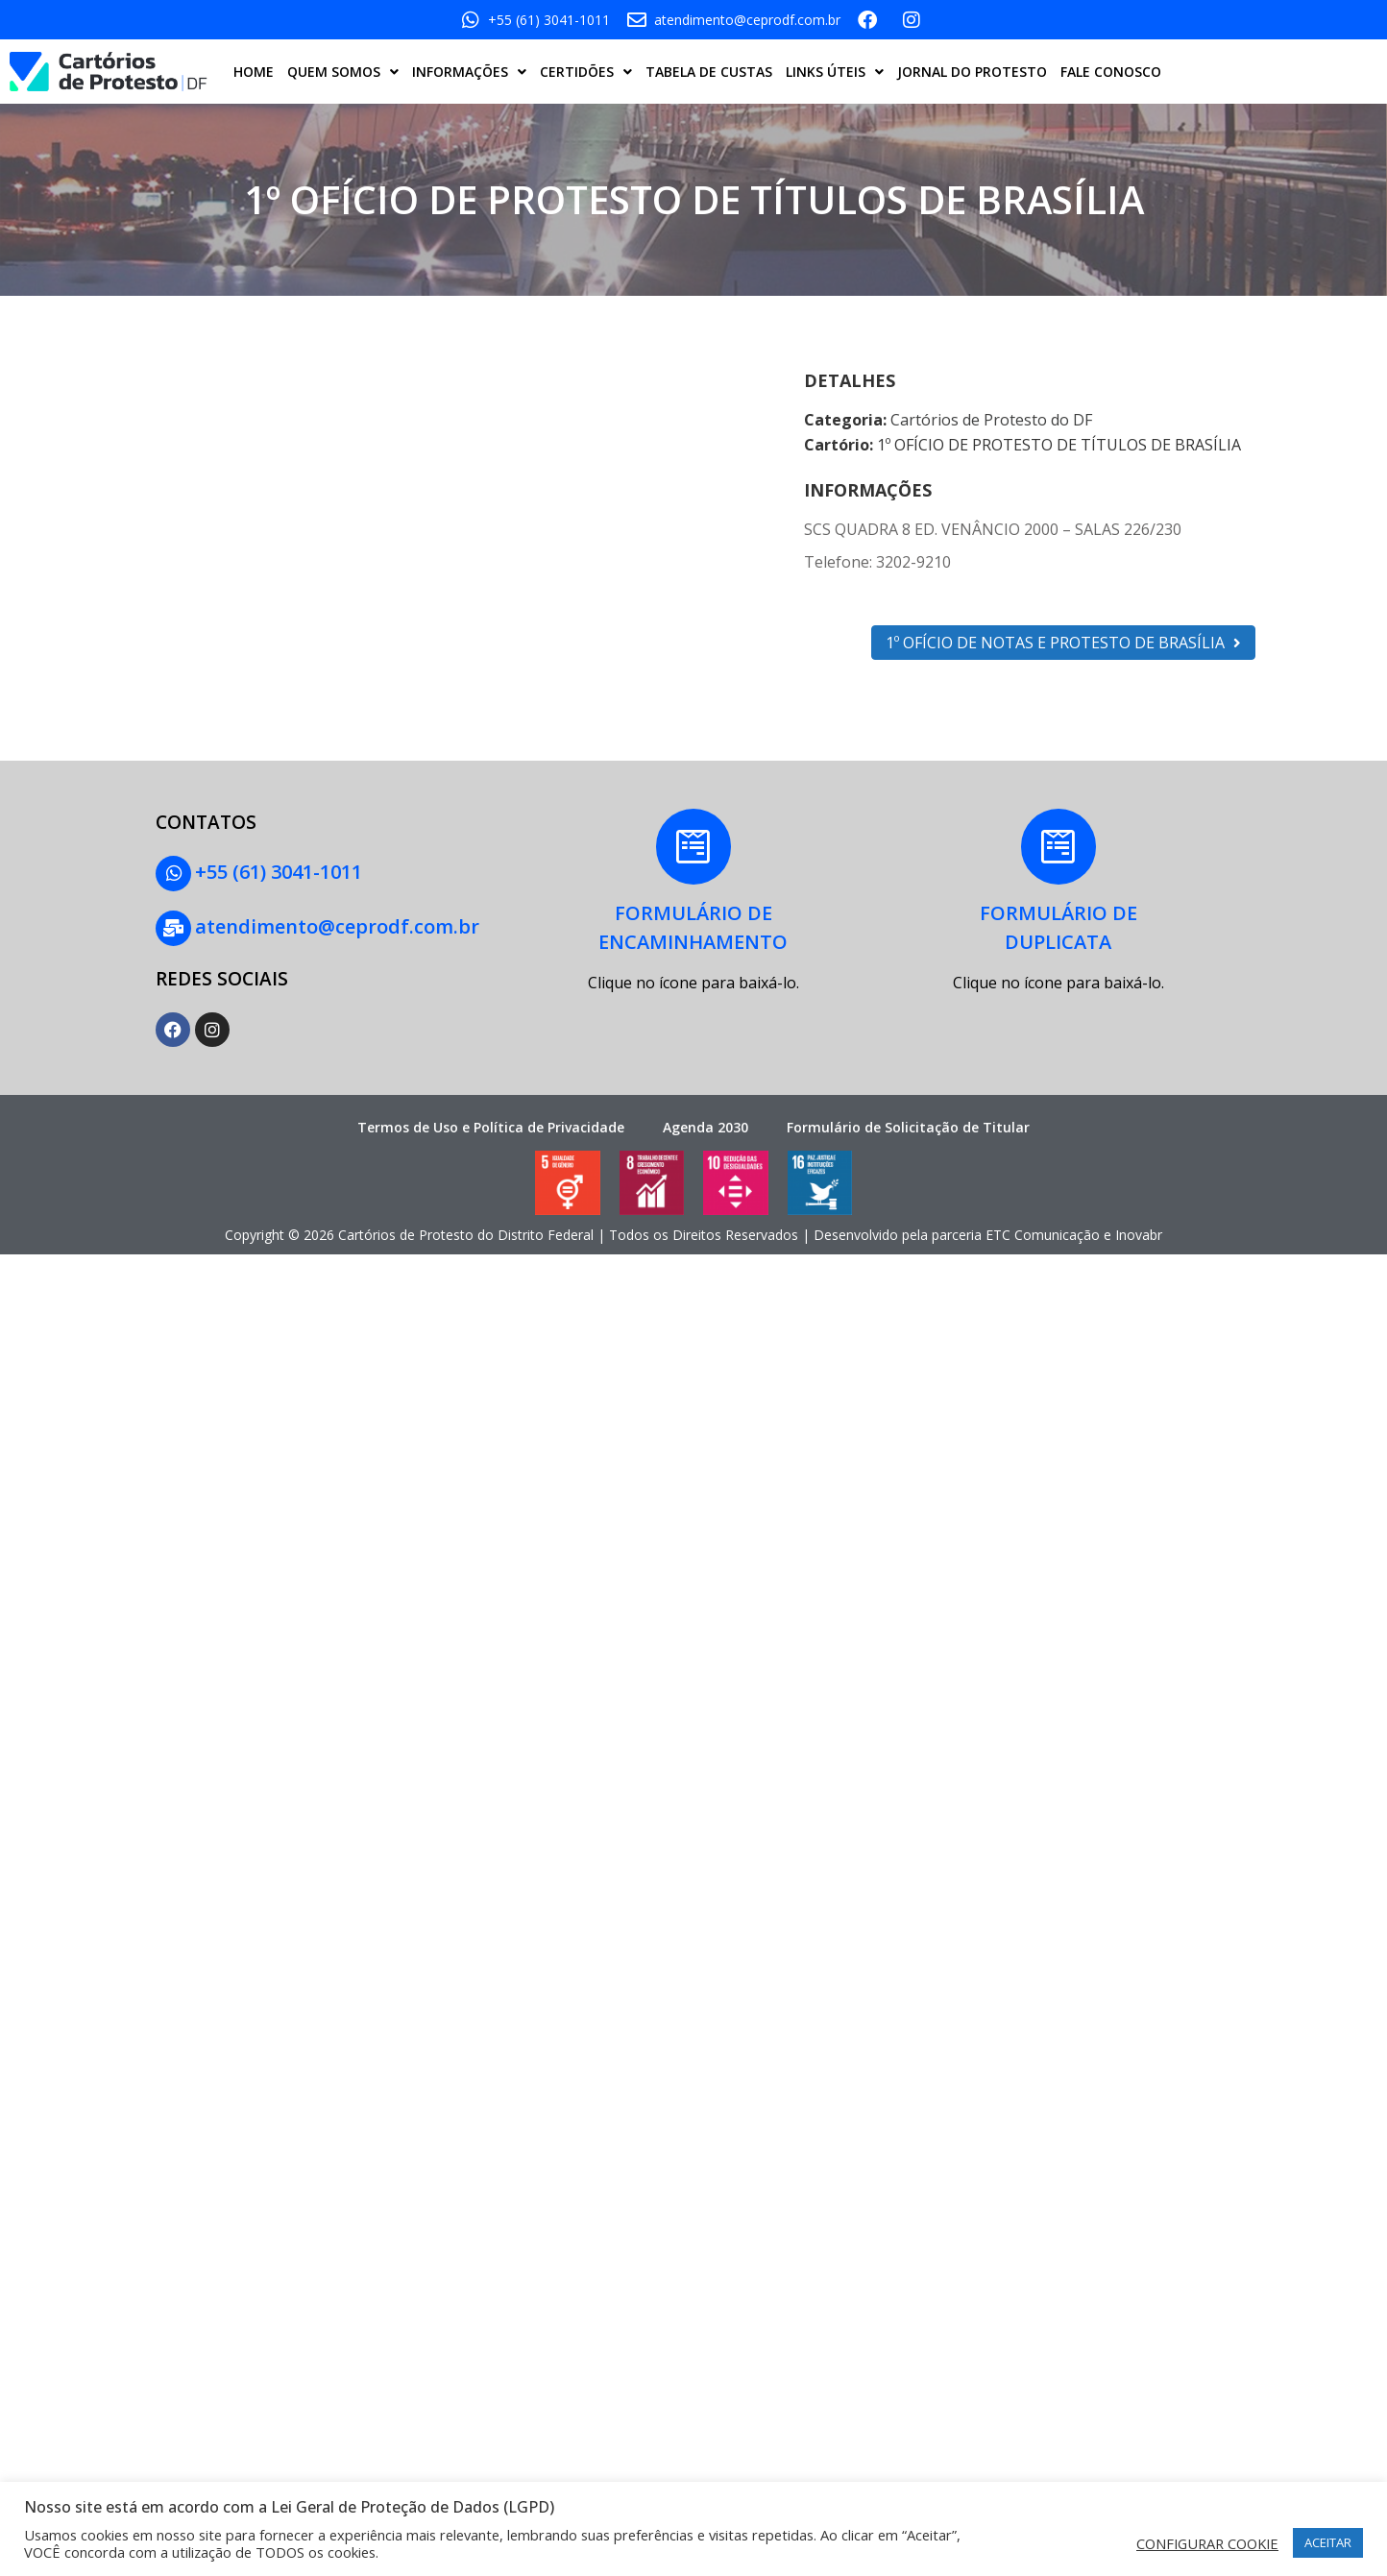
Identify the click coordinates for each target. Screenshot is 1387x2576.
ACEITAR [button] (1327, 2542)
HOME (253, 71)
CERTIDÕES (586, 72)
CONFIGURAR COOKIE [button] (1207, 2543)
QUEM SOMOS (343, 72)
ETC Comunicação (1043, 1233)
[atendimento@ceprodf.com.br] (173, 927)
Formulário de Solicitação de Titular (908, 1124)
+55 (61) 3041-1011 (277, 872)
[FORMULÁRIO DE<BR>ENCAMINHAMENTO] (693, 847)
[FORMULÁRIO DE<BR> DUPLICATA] (1058, 847)
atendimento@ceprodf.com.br (336, 925)
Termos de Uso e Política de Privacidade (490, 1124)
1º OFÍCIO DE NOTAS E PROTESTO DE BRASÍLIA (1063, 642)
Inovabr (1138, 1233)
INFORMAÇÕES (469, 72)
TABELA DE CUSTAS (708, 71)
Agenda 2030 (705, 1124)
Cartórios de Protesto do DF (991, 419)
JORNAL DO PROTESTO (972, 71)
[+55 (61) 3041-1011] (173, 873)
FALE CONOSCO (1110, 71)
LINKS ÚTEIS (835, 72)
